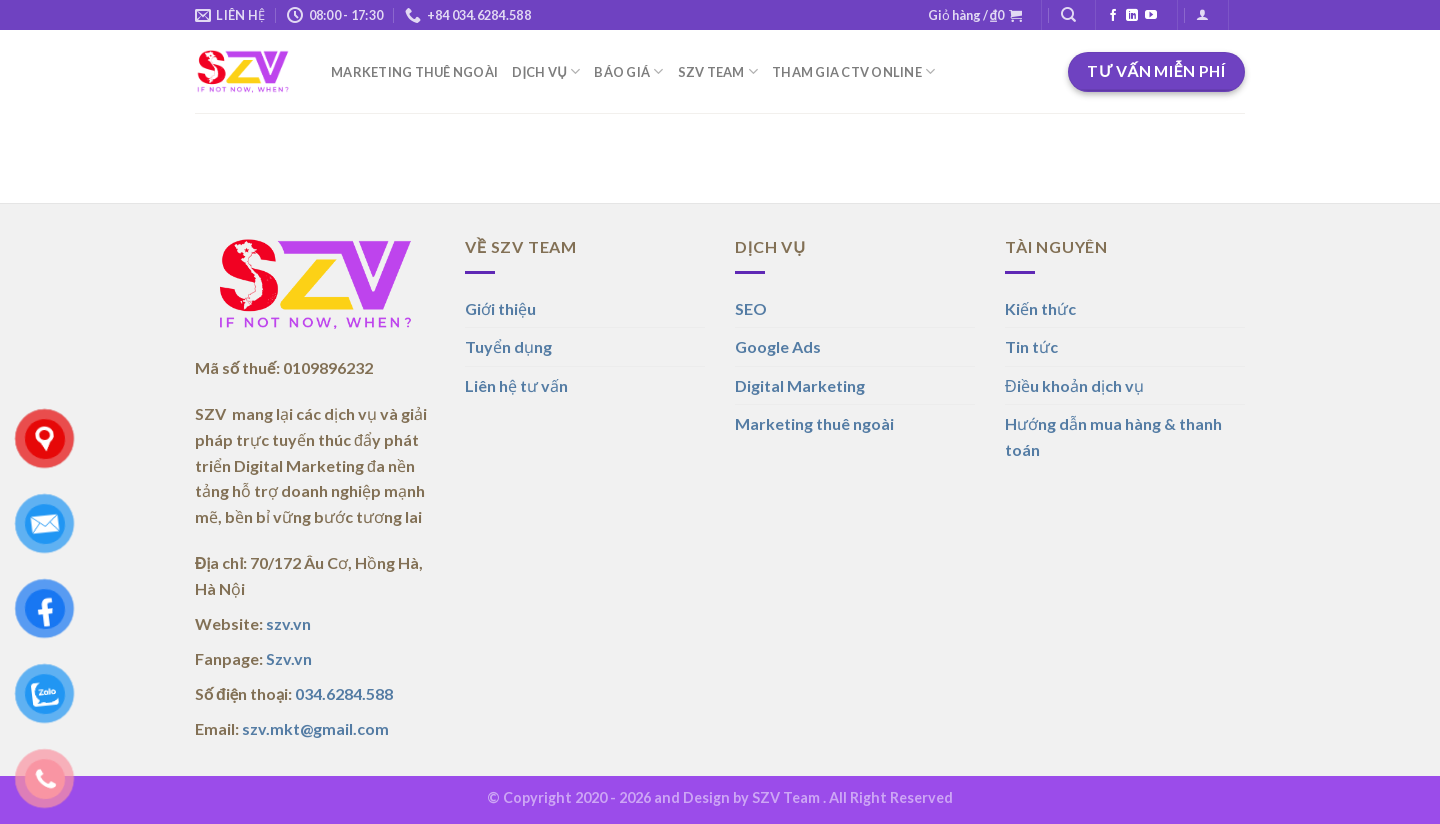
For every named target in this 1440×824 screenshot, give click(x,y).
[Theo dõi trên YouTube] (1151, 16)
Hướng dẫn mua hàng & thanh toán (1113, 436)
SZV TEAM (718, 71)
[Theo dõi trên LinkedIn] (1132, 16)
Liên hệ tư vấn (516, 385)
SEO (751, 308)
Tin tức (1031, 346)
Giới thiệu (500, 308)
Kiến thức (1040, 308)
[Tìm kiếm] (1068, 15)
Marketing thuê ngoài (814, 423)
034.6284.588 (344, 693)
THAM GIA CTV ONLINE (853, 71)
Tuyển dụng (508, 346)
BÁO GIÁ (628, 71)
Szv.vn (289, 658)
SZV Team (786, 797)
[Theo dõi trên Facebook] (1113, 16)
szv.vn (288, 623)
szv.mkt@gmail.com (315, 728)
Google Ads (778, 346)
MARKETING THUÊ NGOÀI (414, 72)
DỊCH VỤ (546, 71)
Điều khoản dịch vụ (1074, 385)
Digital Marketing (800, 385)
